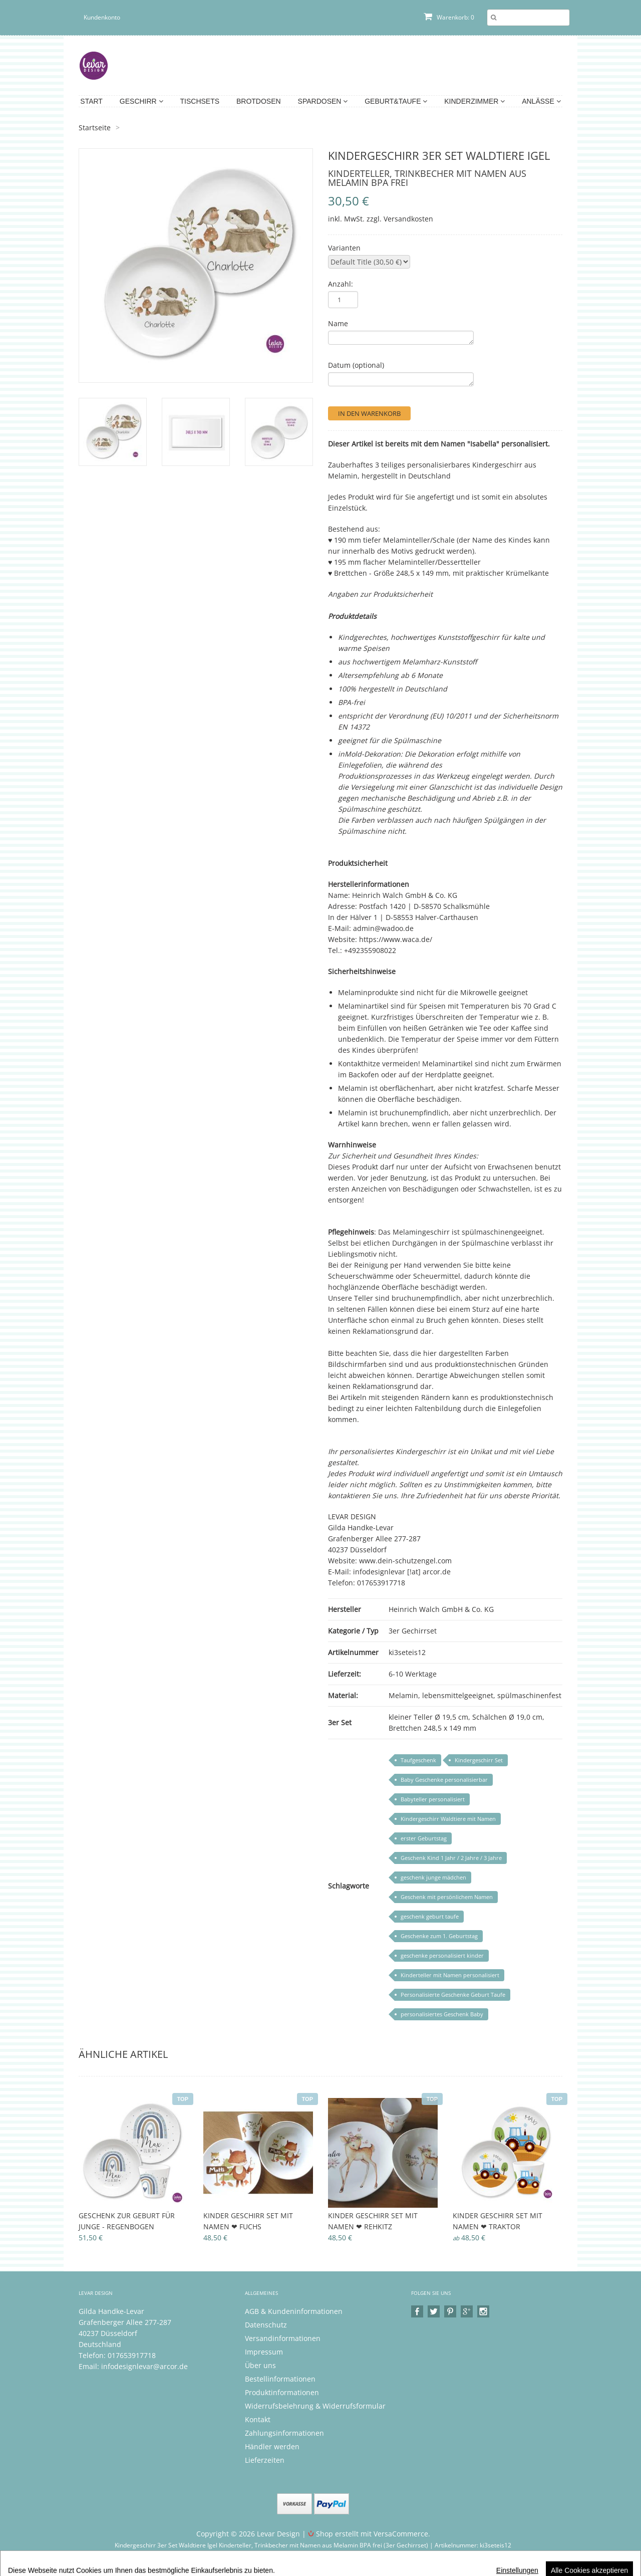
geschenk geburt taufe (430, 1916)
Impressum (264, 2352)
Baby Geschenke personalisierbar (444, 1779)
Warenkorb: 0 (449, 17)
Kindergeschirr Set (479, 1760)
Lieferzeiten (264, 2460)
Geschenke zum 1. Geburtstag (439, 1936)
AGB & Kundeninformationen (294, 2311)
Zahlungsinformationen (284, 2433)
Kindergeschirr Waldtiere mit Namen (448, 1818)
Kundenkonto (102, 17)
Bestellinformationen (280, 2379)
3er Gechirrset (413, 1630)
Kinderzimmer (474, 101)
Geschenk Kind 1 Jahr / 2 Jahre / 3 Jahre (451, 1857)
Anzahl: (340, 284)
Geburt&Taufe (396, 101)
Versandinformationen (282, 2338)
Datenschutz (266, 2324)
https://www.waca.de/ (395, 939)
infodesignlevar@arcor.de (144, 2366)
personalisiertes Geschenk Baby (442, 2014)
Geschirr (141, 101)
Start (91, 101)
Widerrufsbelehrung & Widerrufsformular (315, 2406)
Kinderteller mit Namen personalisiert (450, 1975)
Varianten (344, 248)
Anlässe (541, 101)
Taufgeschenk (418, 1760)
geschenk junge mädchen (433, 1877)
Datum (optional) (356, 365)
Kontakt (257, 2419)
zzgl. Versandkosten (400, 218)
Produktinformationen (282, 2392)
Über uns (260, 2365)
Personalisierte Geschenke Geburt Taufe (453, 1994)
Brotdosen (258, 101)
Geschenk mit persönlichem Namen (447, 1897)
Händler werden (272, 2446)
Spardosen (323, 101)
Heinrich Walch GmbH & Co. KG (441, 1609)
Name (338, 323)
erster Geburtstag (424, 1838)
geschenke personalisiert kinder (442, 1955)
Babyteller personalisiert (433, 1799)
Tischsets (200, 101)
